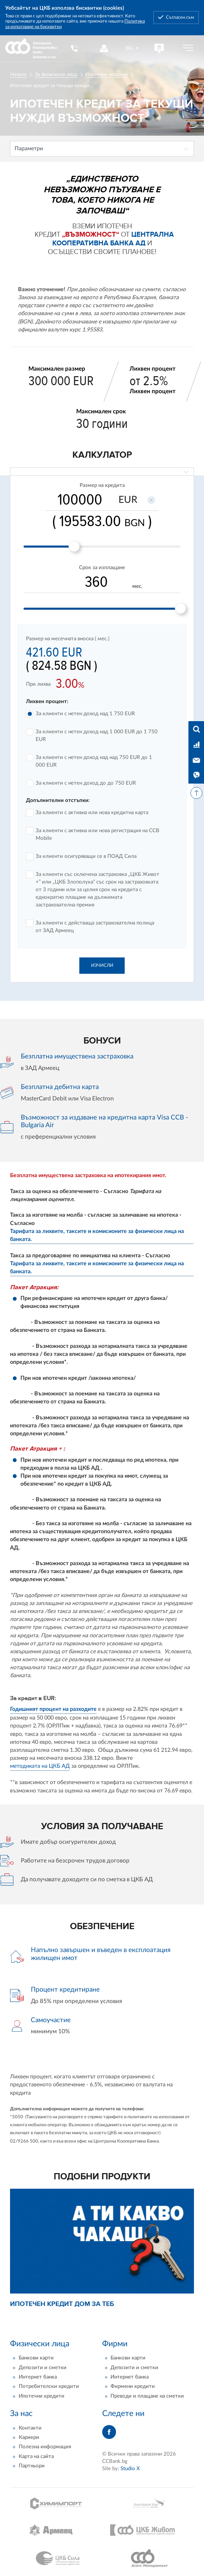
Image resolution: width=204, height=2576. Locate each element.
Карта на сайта (36, 2456)
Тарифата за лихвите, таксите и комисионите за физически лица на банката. (97, 1235)
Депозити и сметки (42, 2367)
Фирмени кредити (132, 2386)
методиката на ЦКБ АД (40, 1766)
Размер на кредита (102, 485)
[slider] (74, 546)
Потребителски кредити (49, 2386)
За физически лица (56, 74)
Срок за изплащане (102, 567)
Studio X (130, 2469)
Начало (18, 74)
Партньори (32, 2465)
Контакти (30, 2428)
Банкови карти (36, 2357)
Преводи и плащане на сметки (147, 2396)
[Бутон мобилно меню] (188, 48)
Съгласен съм (180, 17)
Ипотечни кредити (106, 74)
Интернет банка (38, 2377)
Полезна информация (45, 2447)
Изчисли (102, 965)
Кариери (29, 2437)
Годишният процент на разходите (53, 1709)
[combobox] (132, 48)
